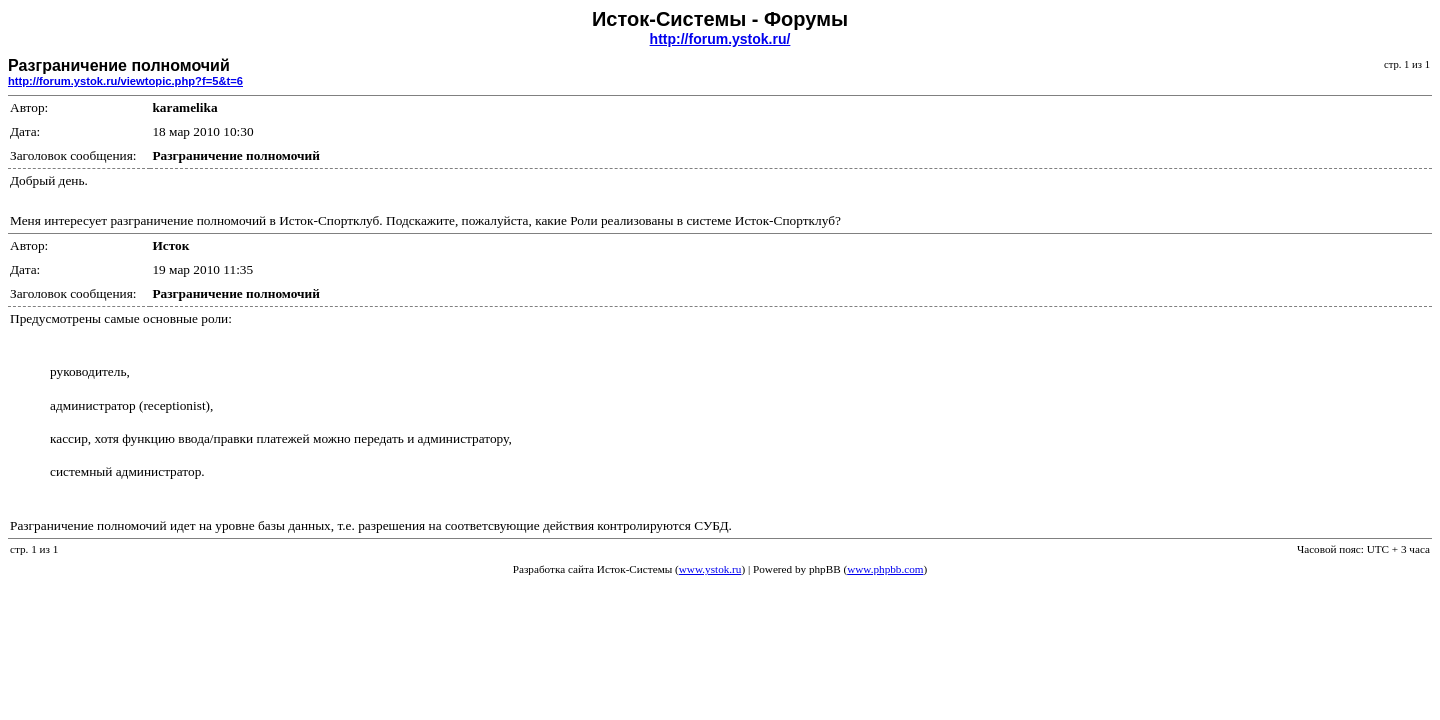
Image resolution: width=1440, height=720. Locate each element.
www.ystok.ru (710, 569)
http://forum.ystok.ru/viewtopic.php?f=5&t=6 (125, 81)
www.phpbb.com (885, 569)
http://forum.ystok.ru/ (720, 39)
